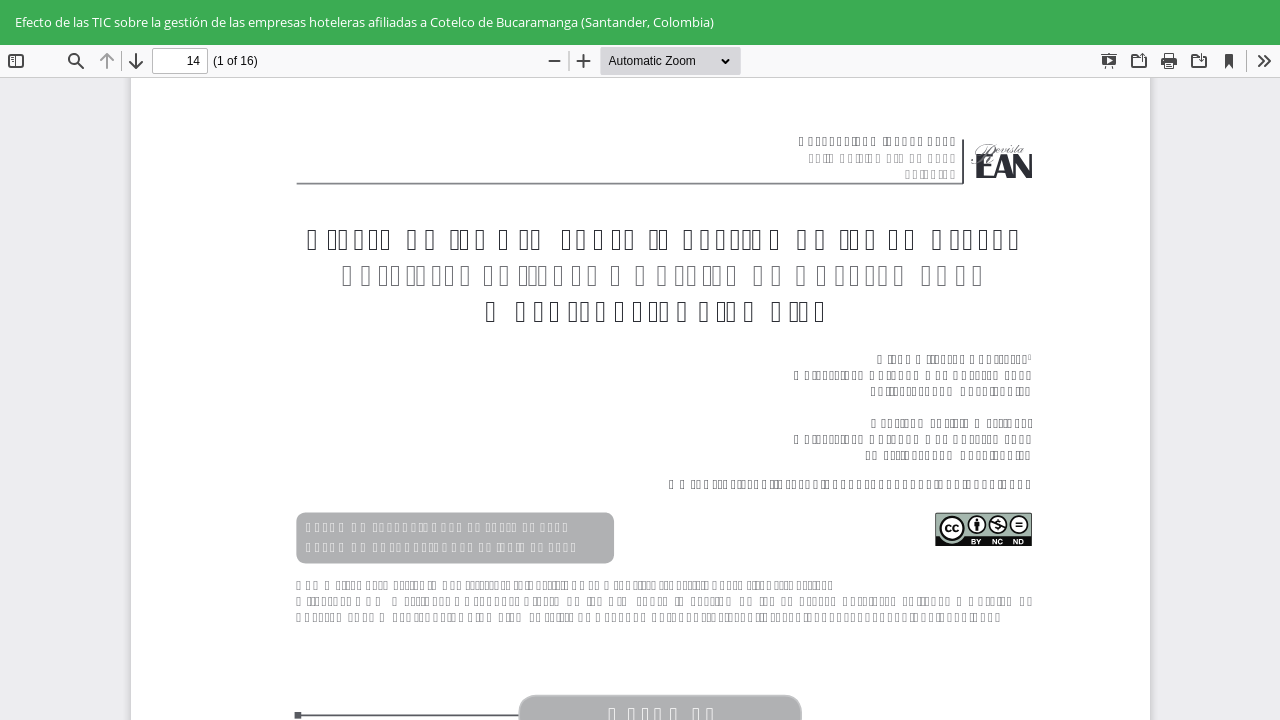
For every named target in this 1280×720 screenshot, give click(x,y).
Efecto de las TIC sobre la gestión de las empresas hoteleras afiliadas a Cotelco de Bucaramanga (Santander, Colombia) (364, 22)
